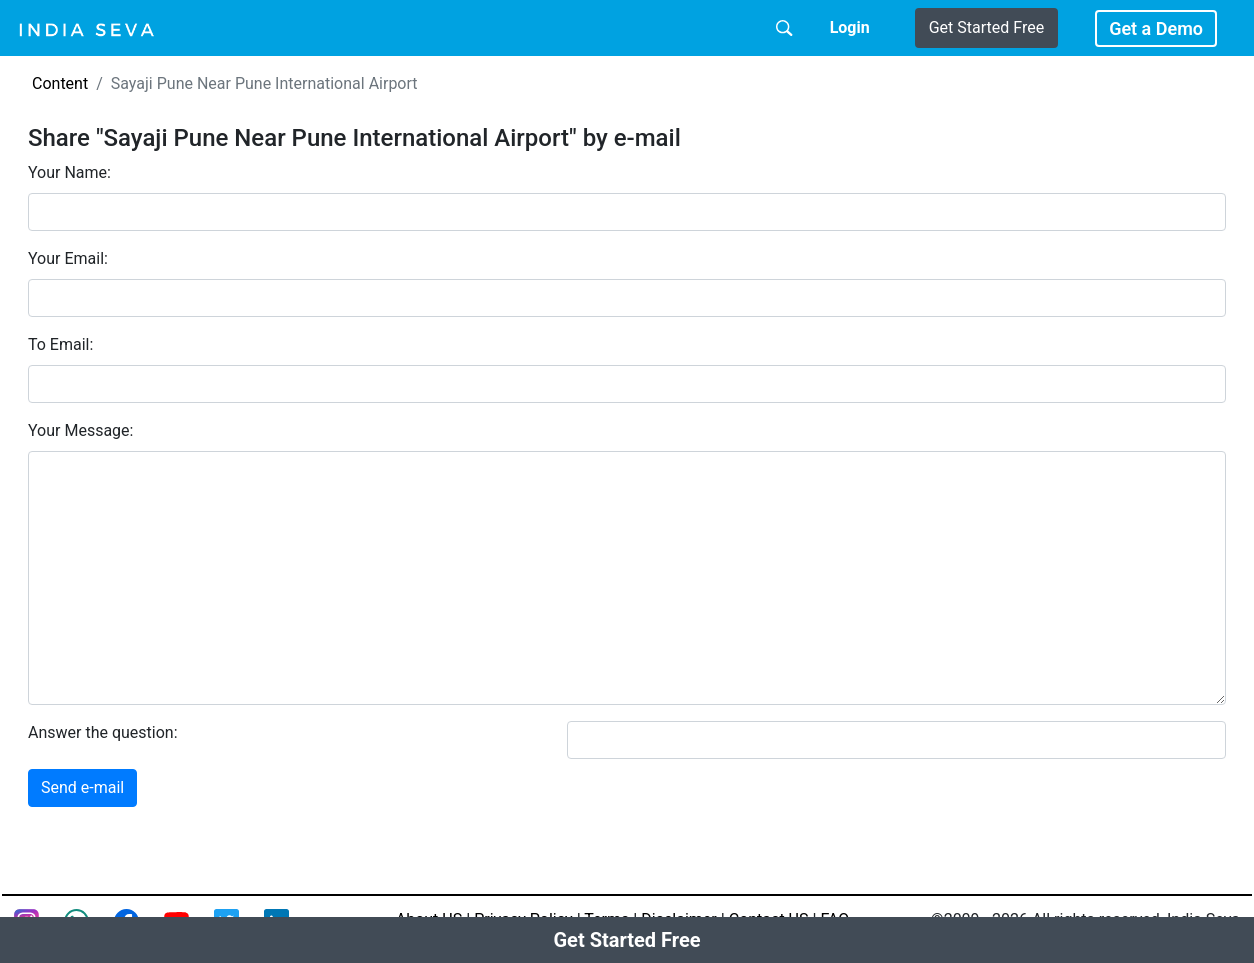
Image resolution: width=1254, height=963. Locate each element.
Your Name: (69, 172)
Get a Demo (1156, 28)
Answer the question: (103, 732)
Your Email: (68, 258)
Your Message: (80, 430)
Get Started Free (986, 27)
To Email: (60, 344)
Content (60, 83)
